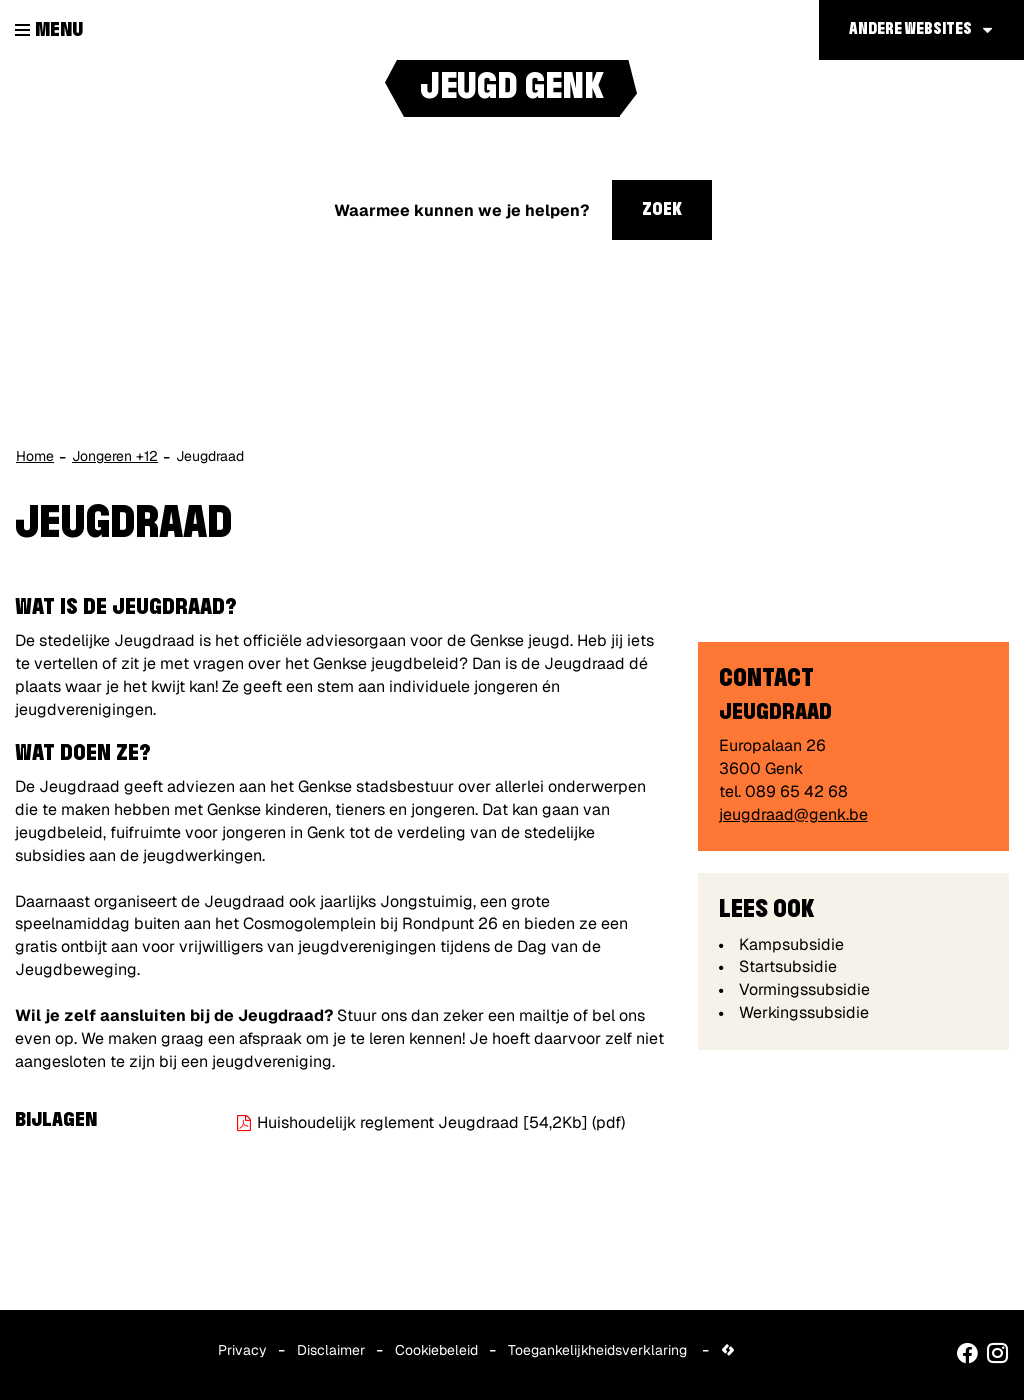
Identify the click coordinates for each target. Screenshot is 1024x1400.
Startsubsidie (788, 966)
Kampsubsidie (791, 944)
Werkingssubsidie (804, 1012)
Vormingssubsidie (804, 989)
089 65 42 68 (796, 791)
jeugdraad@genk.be (793, 814)
